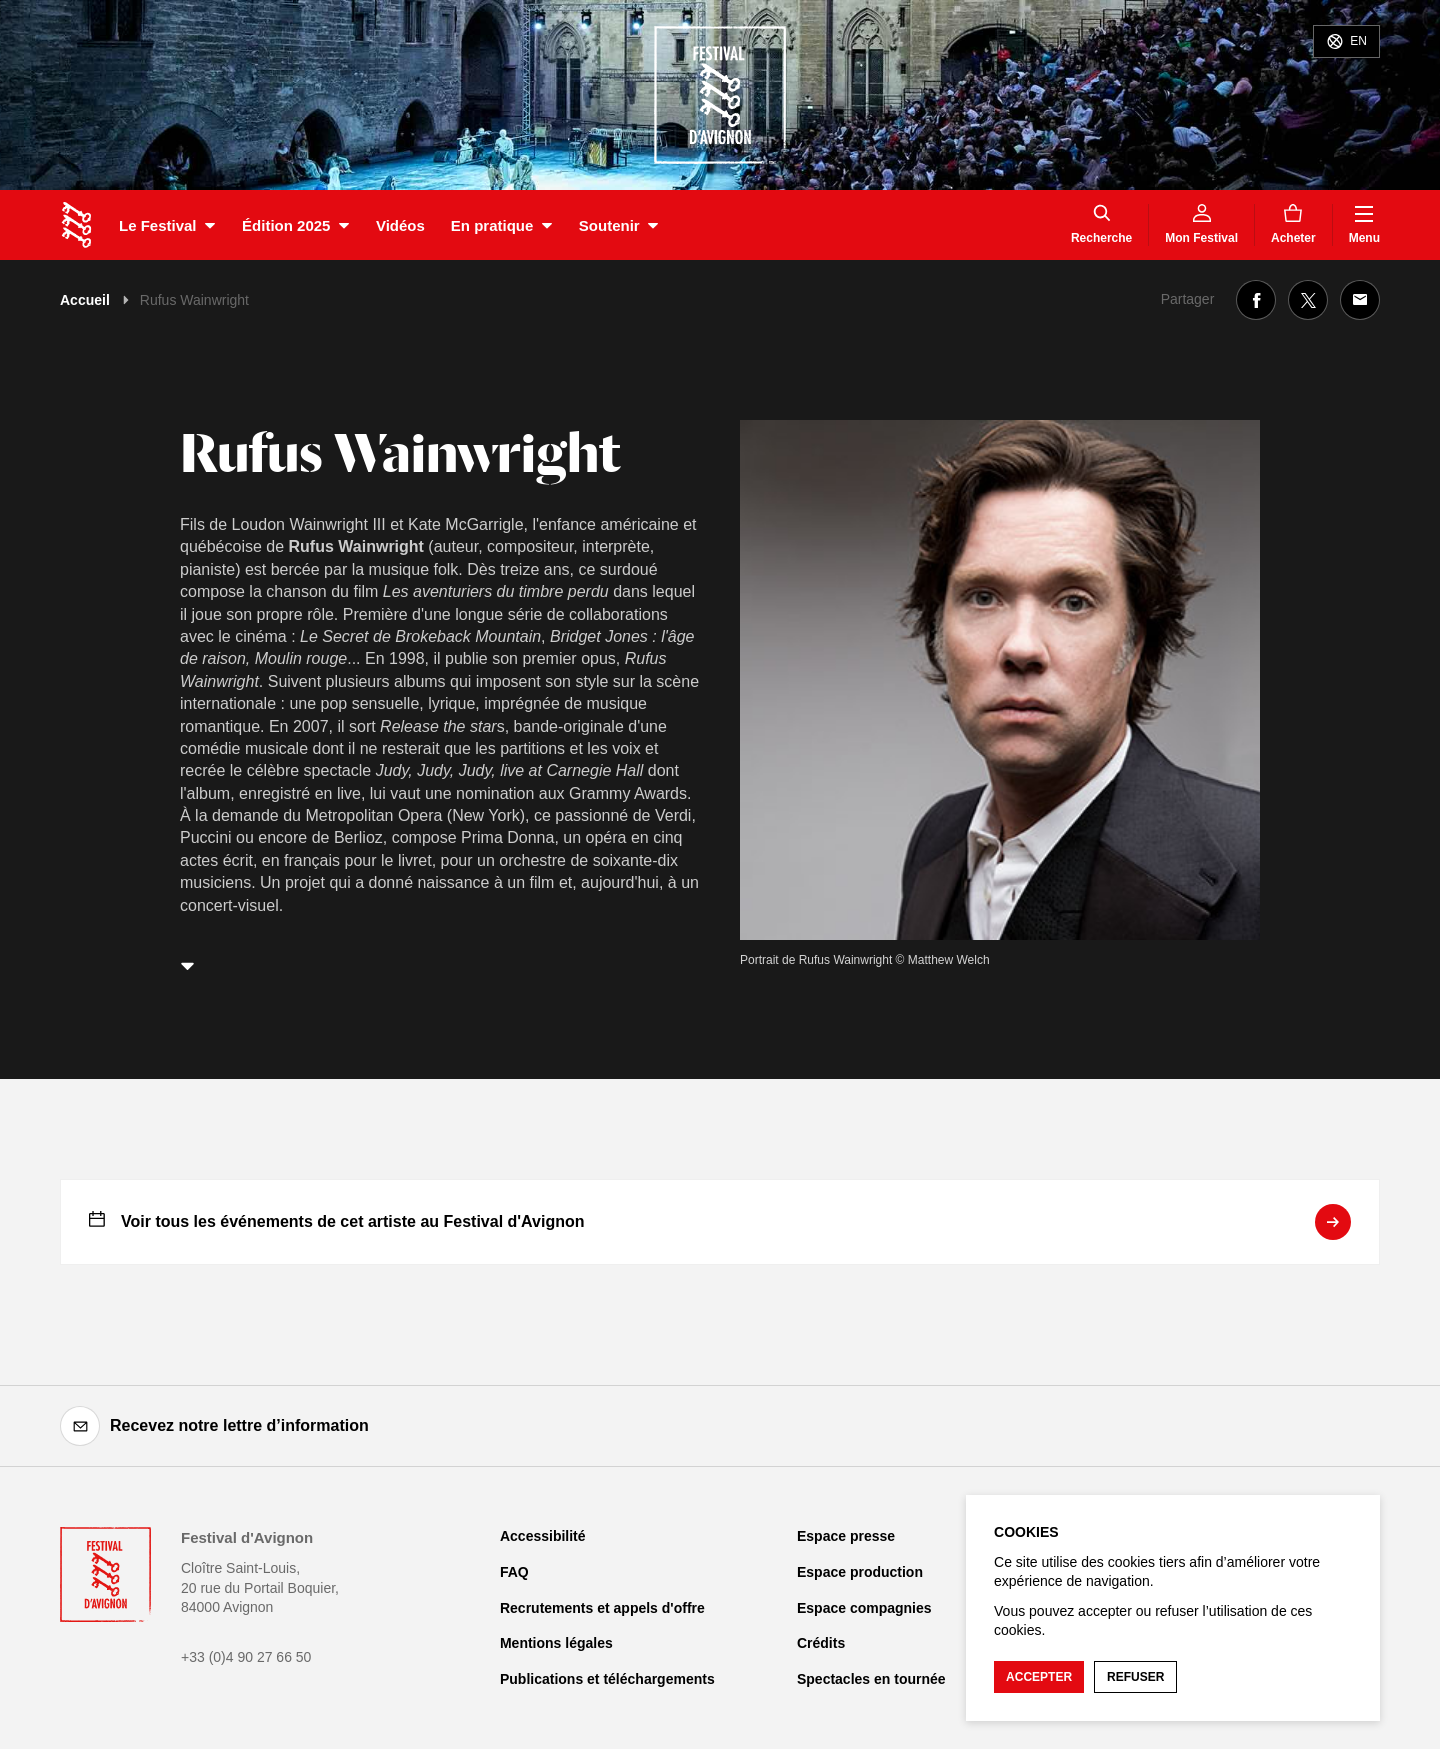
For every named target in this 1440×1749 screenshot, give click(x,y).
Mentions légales (556, 1643)
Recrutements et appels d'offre (602, 1608)
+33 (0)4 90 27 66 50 (246, 1657)
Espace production (860, 1572)
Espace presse (846, 1536)
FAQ (514, 1572)
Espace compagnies (864, 1608)
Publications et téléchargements (607, 1679)
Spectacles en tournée (871, 1679)
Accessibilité (543, 1536)
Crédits (821, 1643)
